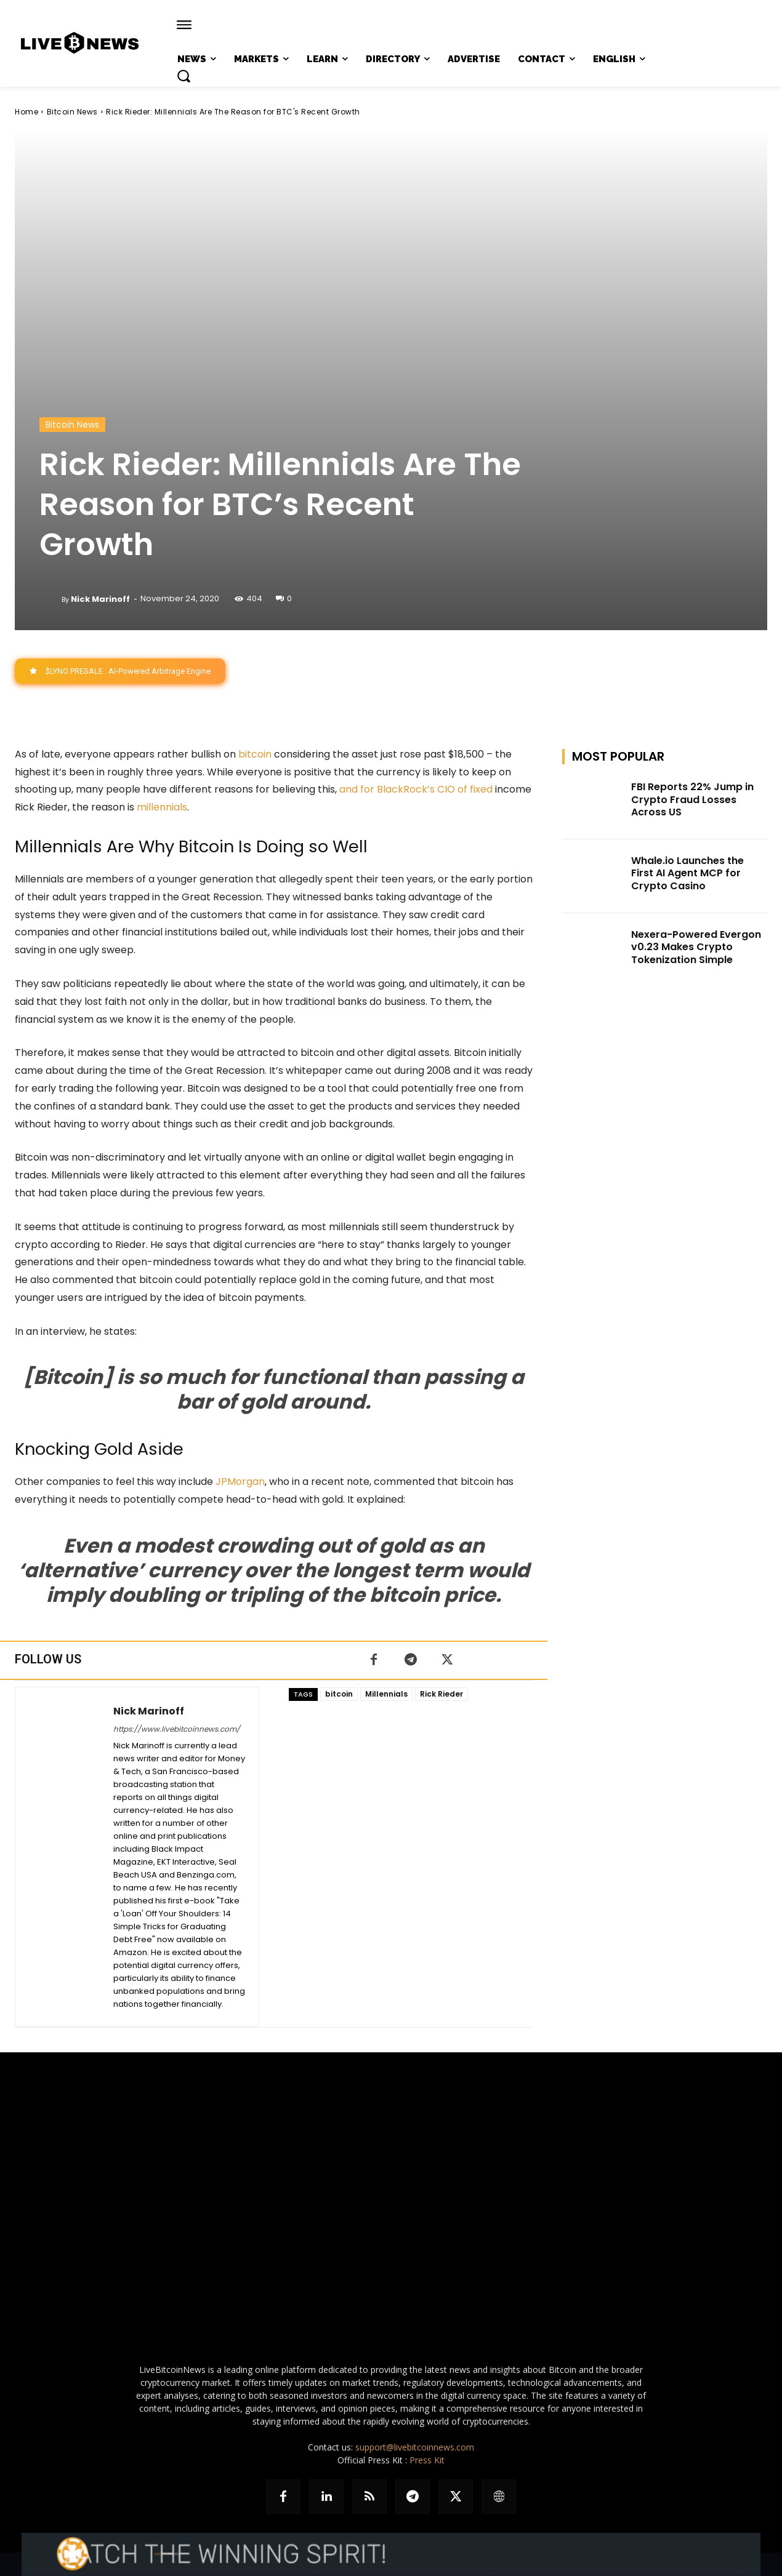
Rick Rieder (441, 1694)
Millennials (386, 1694)
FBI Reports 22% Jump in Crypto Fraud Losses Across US (692, 800)
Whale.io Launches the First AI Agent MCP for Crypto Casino (687, 874)
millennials (162, 807)
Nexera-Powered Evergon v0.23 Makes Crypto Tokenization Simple (696, 947)
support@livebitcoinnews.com (414, 2447)
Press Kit (427, 2460)
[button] (183, 75)
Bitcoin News (72, 111)
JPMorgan (240, 1481)
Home (26, 111)
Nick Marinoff (100, 599)
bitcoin (255, 754)
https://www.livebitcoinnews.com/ (176, 1729)
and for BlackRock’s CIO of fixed (416, 789)
